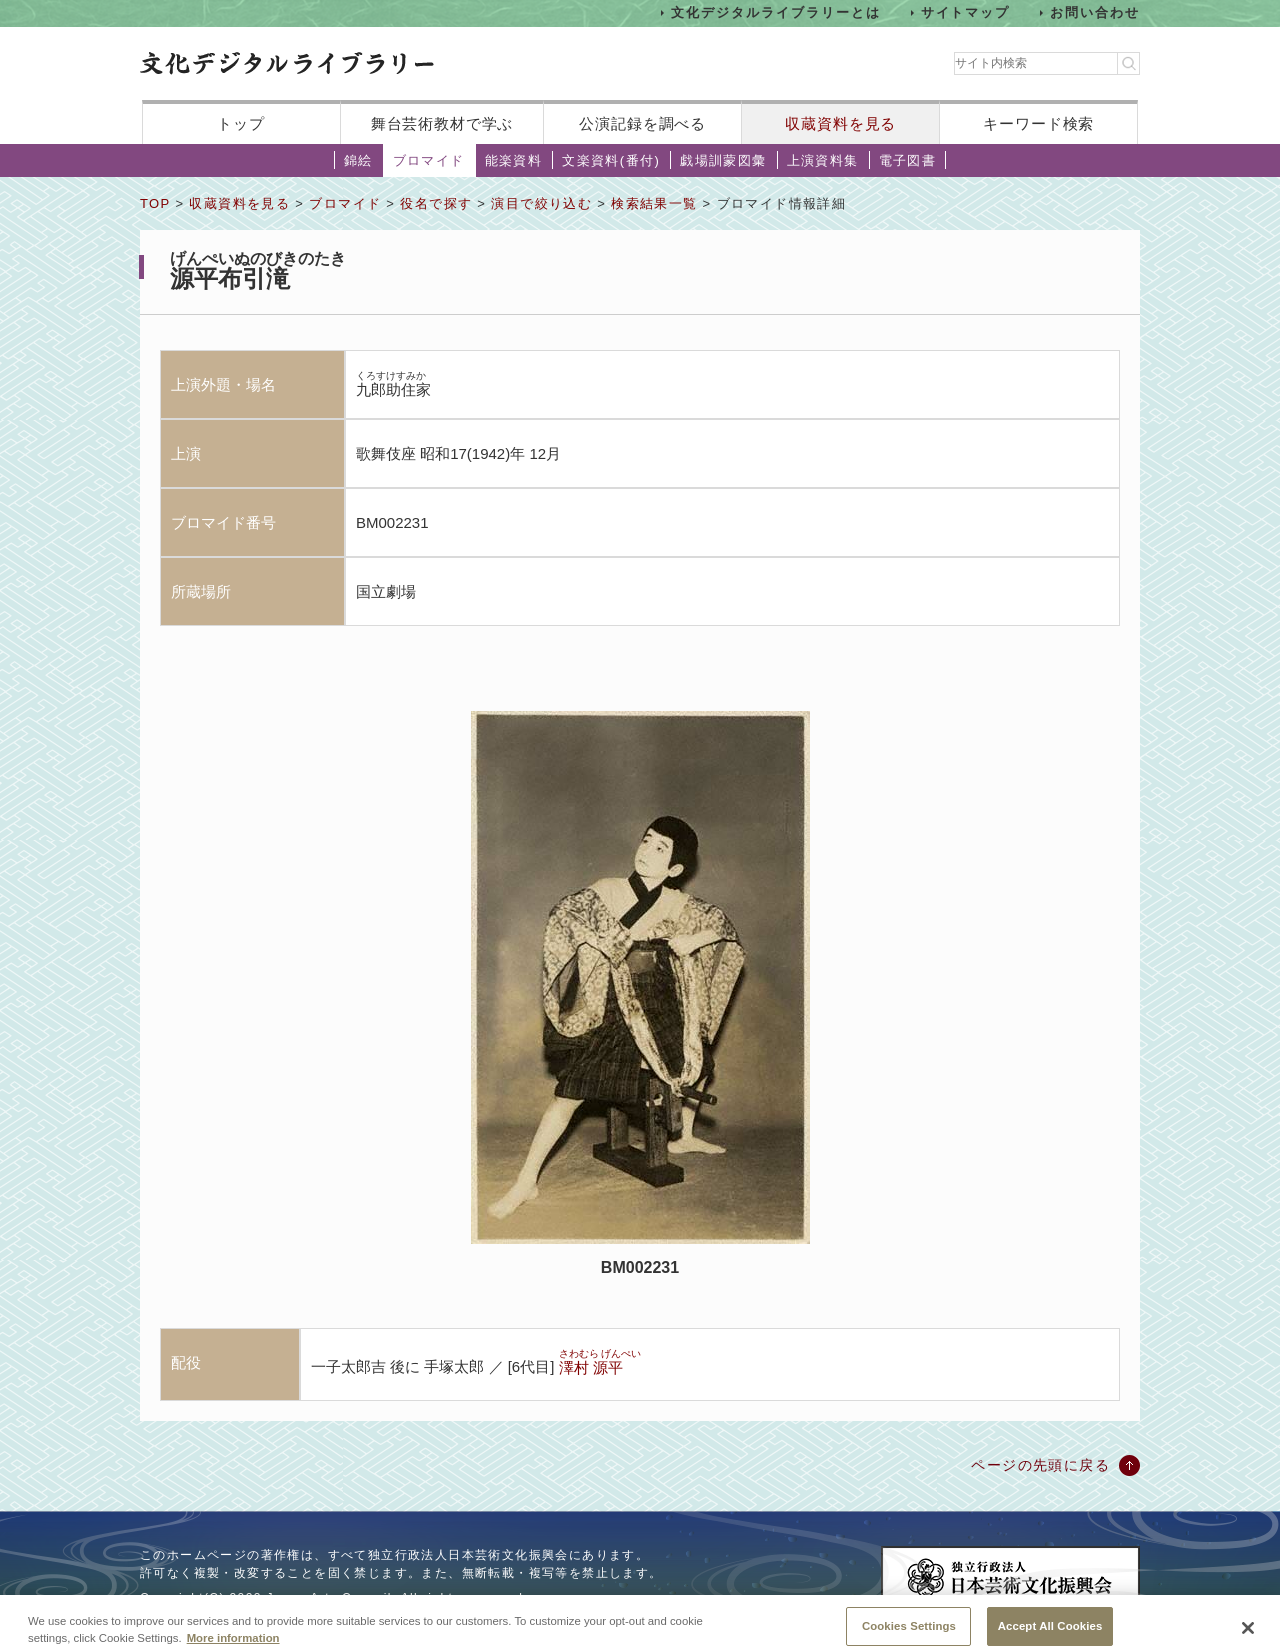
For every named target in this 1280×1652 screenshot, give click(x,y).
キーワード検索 (1038, 123)
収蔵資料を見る (840, 123)
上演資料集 (823, 160)
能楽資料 (514, 160)
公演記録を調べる (642, 123)
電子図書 (908, 160)
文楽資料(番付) (611, 160)
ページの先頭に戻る (1040, 1465)
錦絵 (358, 160)
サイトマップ (966, 12)
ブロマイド (429, 160)
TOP (155, 203)
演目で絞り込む (541, 203)
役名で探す (436, 203)
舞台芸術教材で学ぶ (442, 123)
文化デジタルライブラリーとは (775, 12)
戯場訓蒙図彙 (723, 160)
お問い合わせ (1095, 12)
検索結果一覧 (654, 203)
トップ (241, 123)
